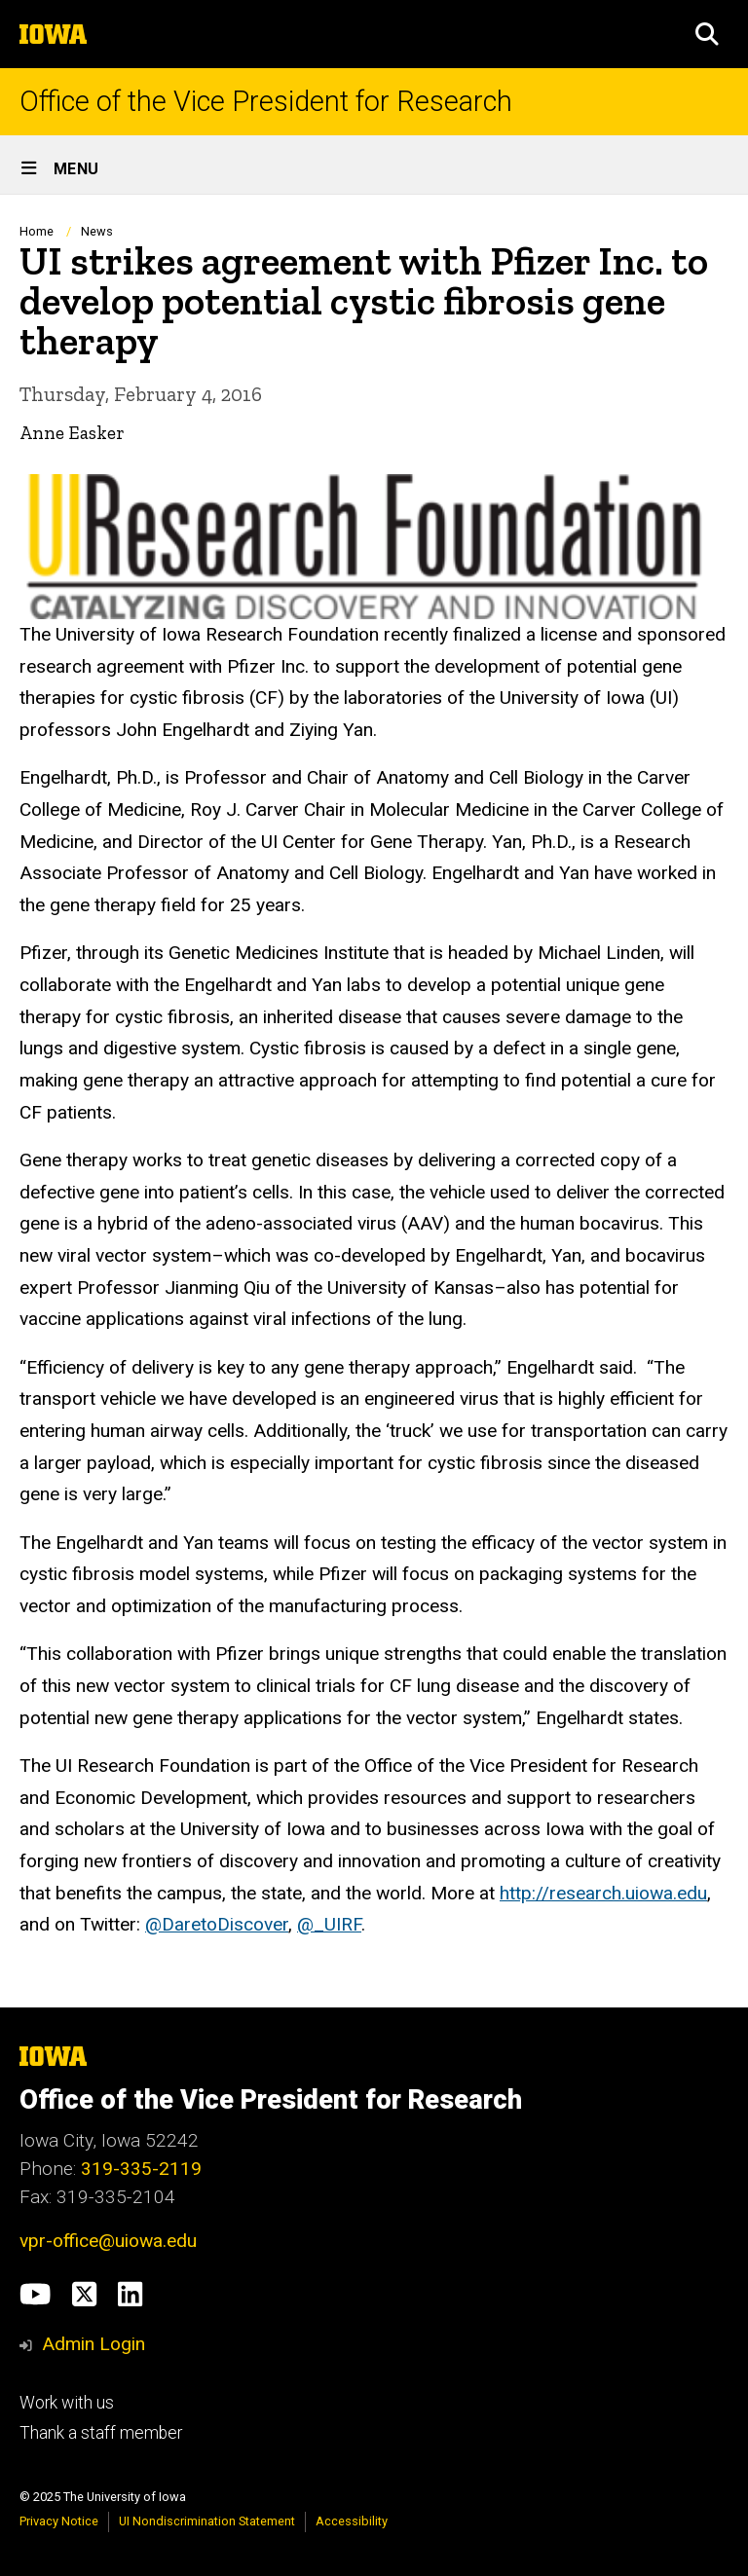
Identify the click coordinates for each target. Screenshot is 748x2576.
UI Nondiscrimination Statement (207, 2521)
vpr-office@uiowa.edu (108, 2240)
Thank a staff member (100, 2433)
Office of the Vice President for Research (265, 102)
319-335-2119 (141, 2168)
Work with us (66, 2402)
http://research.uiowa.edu (603, 1892)
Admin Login (93, 2344)
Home (36, 231)
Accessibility (352, 2521)
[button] (707, 34)
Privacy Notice (58, 2521)
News (97, 231)
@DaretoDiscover (216, 1924)
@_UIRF (329, 1924)
